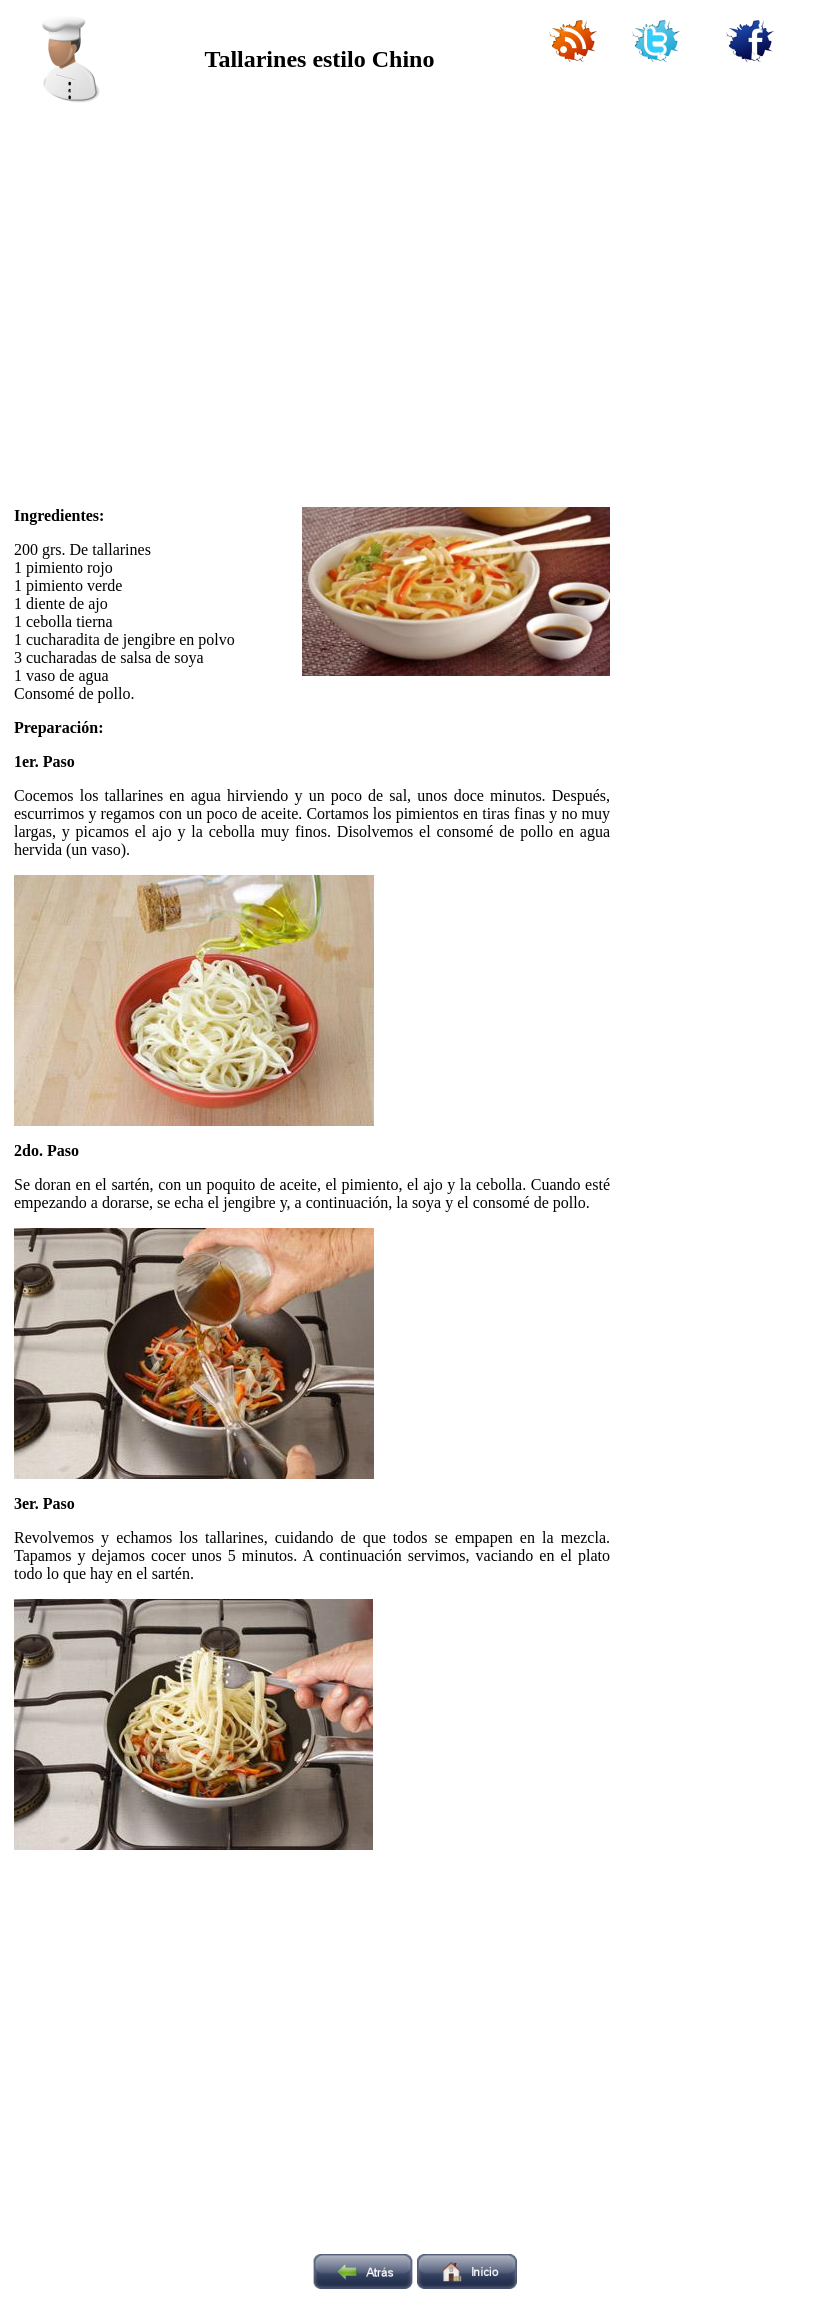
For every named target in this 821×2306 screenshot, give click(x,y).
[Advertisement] (187, 297)
